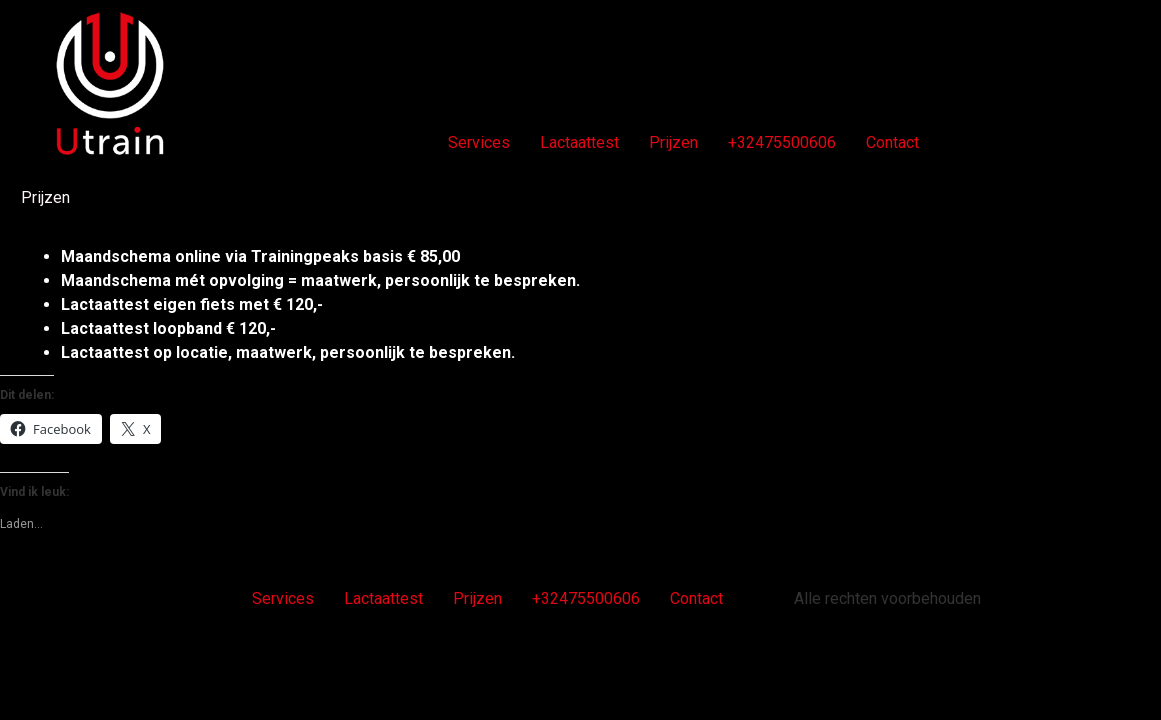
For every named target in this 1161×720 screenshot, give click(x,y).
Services (479, 142)
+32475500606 (782, 142)
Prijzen (673, 142)
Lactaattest (579, 142)
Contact (892, 142)
